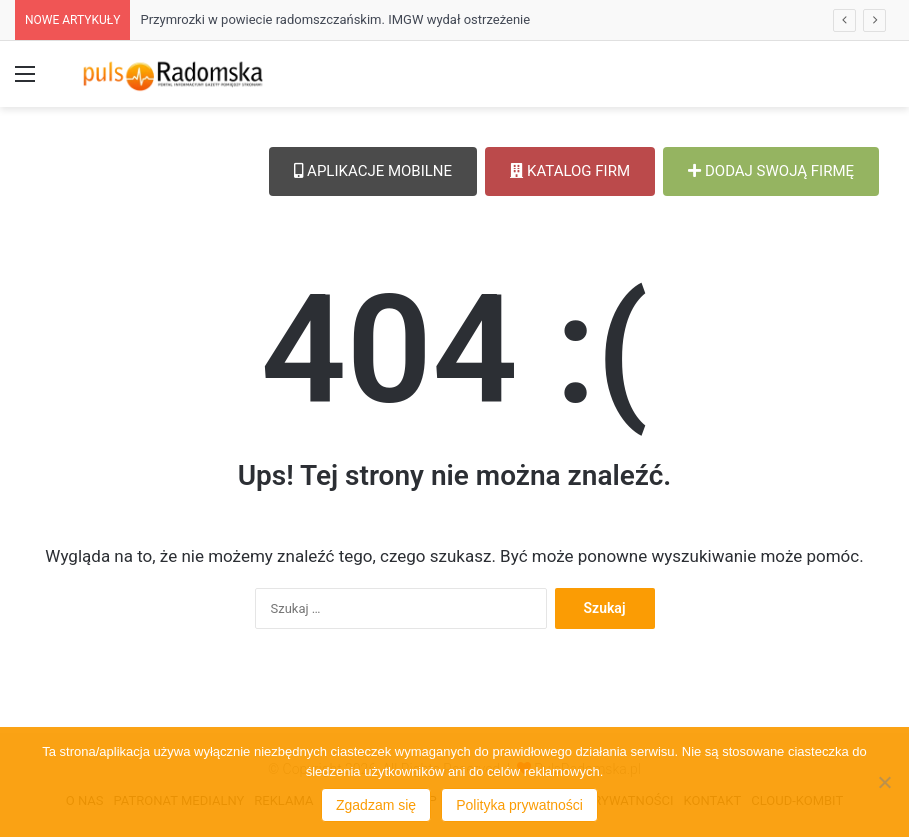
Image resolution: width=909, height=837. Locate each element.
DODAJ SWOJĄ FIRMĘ (771, 171)
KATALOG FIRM (570, 171)
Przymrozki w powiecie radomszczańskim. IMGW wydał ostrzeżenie (335, 19)
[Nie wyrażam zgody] (884, 782)
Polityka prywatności (519, 805)
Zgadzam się (376, 805)
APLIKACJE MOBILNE (373, 171)
